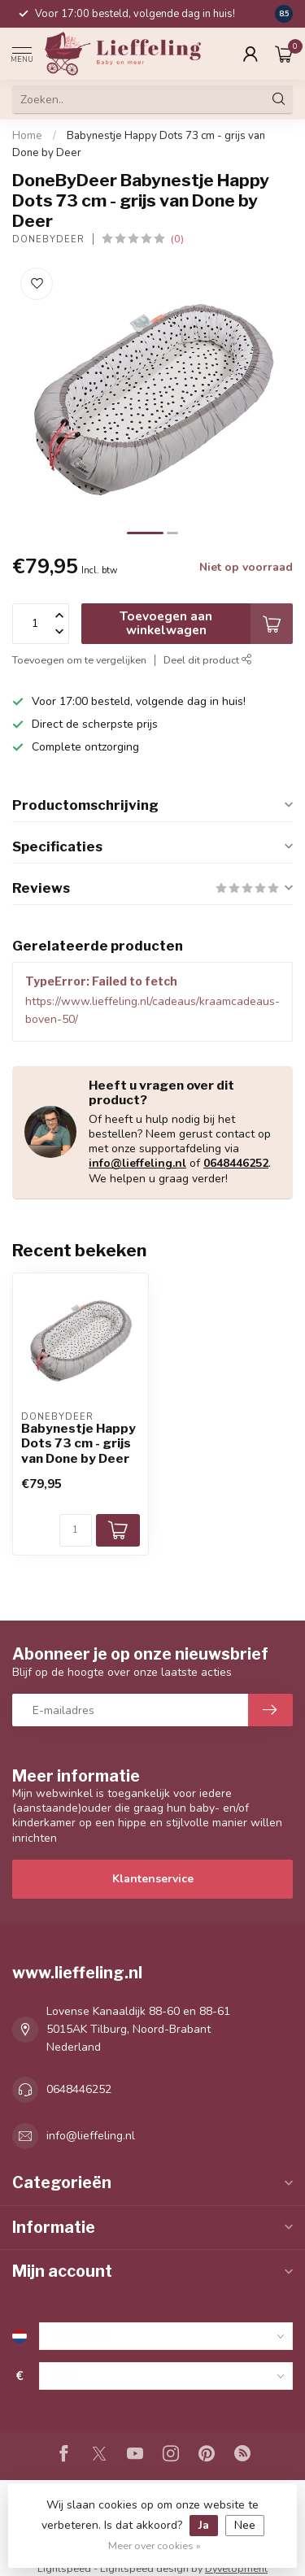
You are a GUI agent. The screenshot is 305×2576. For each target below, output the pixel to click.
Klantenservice (153, 1878)
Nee (244, 2525)
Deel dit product (207, 660)
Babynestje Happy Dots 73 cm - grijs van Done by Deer (78, 1443)
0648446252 (235, 1163)
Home (27, 135)
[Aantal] (75, 1530)
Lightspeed (64, 2568)
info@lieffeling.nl (137, 1163)
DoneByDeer (48, 239)
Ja (203, 2525)
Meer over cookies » (154, 2545)
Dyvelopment (236, 2568)
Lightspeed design (144, 2568)
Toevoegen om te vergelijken (79, 660)
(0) (177, 239)
